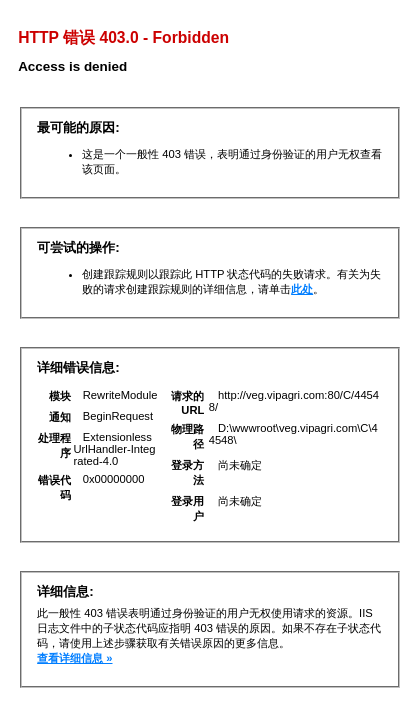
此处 (302, 289)
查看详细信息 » (74, 658)
